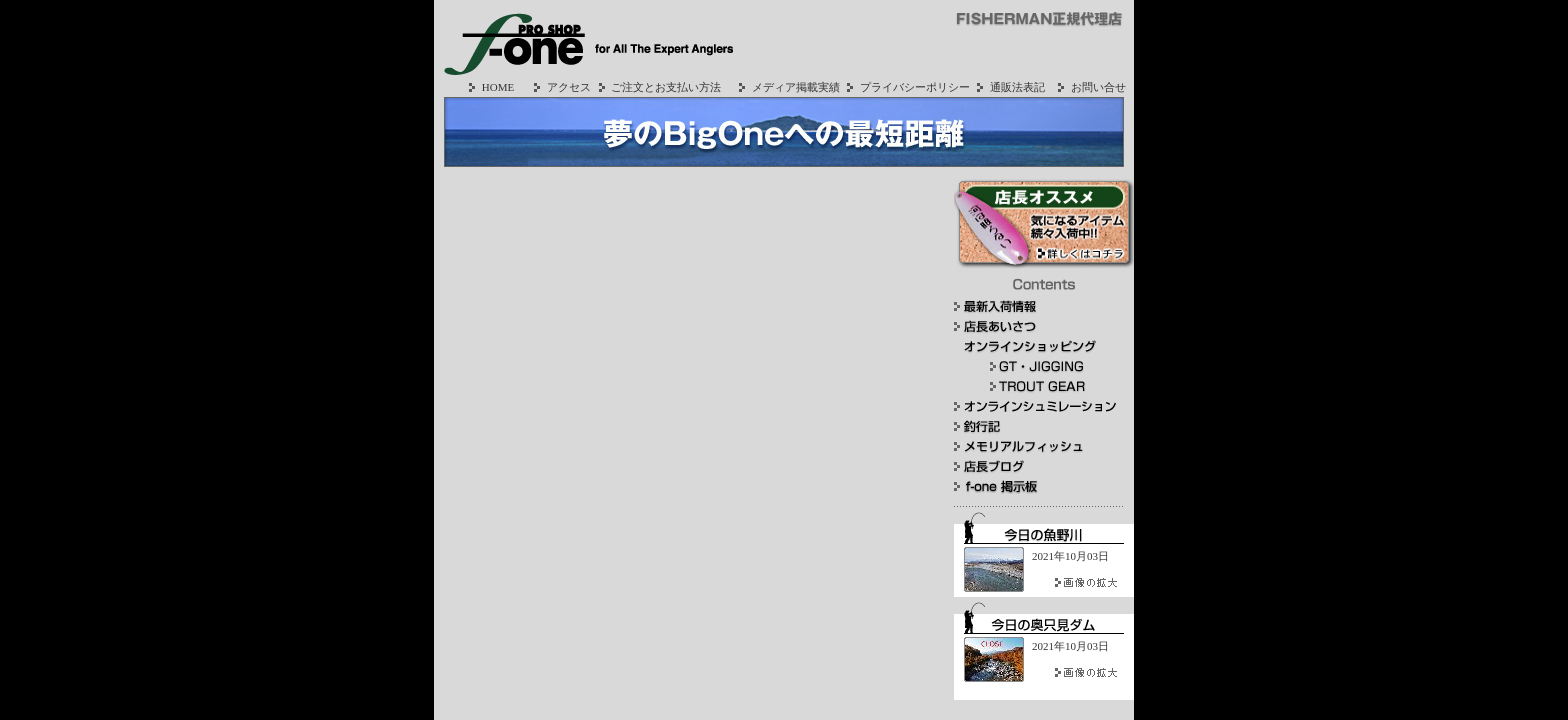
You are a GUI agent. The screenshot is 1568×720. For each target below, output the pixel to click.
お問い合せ (1089, 87)
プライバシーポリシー (906, 87)
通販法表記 (1008, 87)
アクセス (560, 87)
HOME (489, 87)
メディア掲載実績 (787, 87)
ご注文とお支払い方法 (658, 87)
